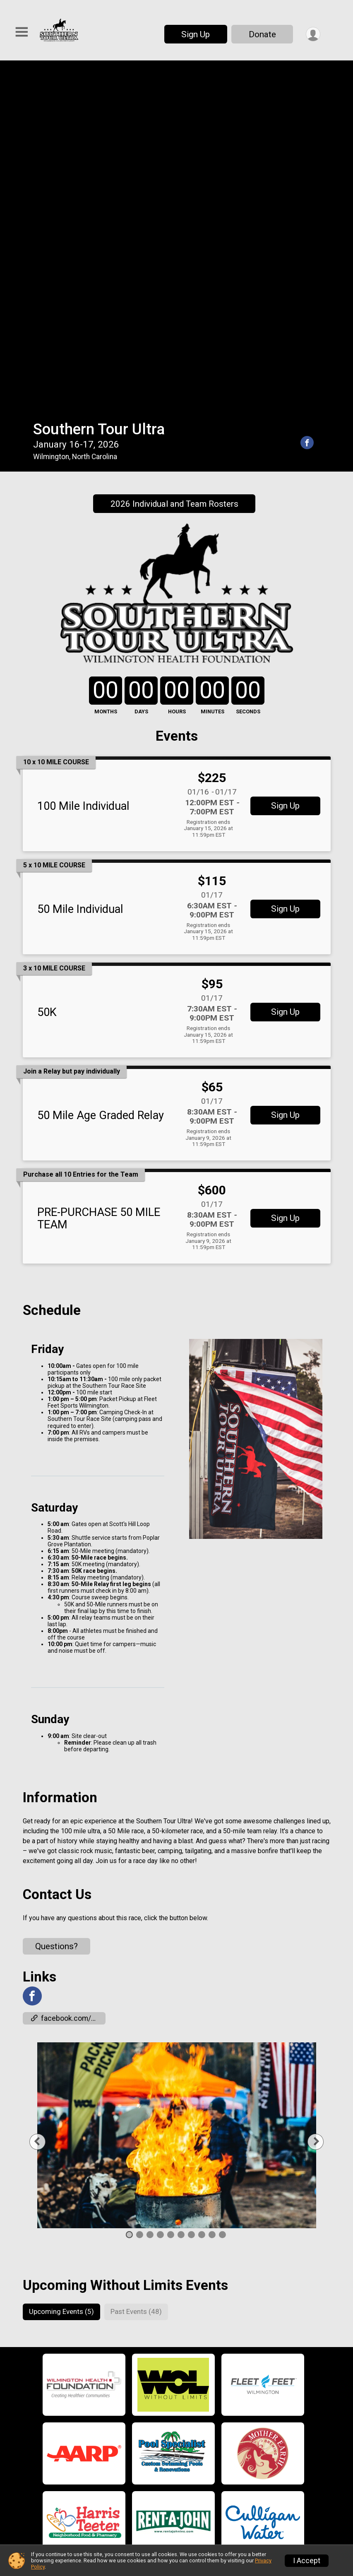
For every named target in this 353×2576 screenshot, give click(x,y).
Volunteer (220, 2403)
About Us (219, 2387)
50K (47, 665)
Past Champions (230, 2487)
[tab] (62, 1964)
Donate (261, 34)
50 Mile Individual (80, 561)
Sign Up (194, 34)
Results (217, 2470)
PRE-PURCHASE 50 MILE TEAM (98, 871)
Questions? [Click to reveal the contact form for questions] (56, 1599)
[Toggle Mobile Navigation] (21, 32)
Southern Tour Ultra (99, 82)
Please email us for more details (225, 2533)
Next (318, 1794)
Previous (48, 1794)
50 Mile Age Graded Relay (100, 768)
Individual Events (113, 2445)
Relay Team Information (125, 2426)
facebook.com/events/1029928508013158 (68, 1671)
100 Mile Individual (83, 458)
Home (93, 2369)
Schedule (100, 2388)
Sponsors (220, 2436)
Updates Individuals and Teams (138, 2407)
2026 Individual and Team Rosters (174, 156)
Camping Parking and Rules (132, 2484)
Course (95, 2464)
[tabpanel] (176, 1788)
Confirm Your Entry (238, 2504)
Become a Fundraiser (238, 2420)
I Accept (306, 2561)
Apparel (96, 2503)
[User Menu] (312, 34)
